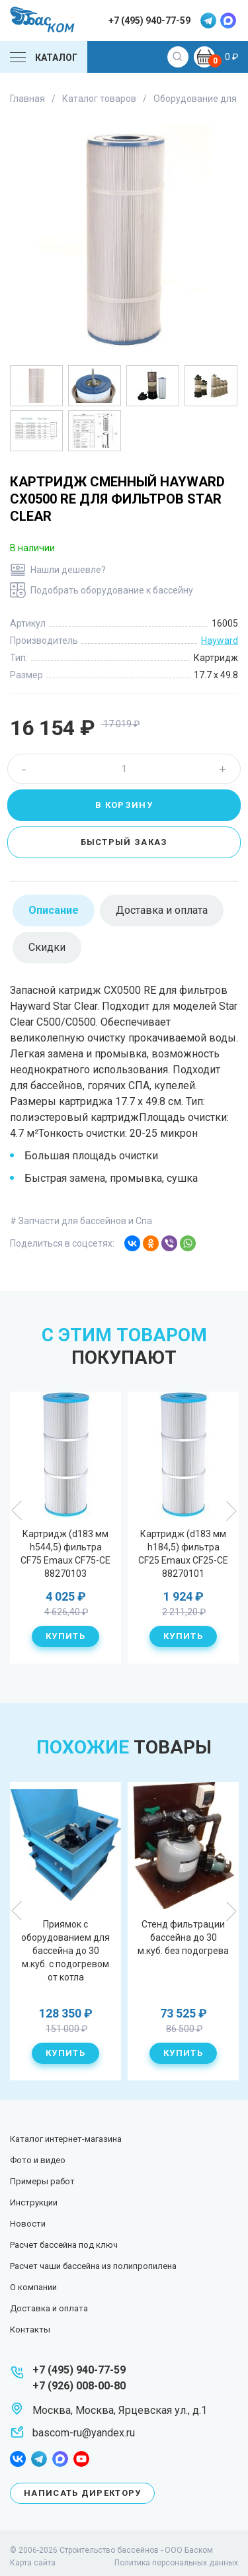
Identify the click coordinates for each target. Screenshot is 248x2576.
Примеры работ (42, 2181)
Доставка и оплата (49, 2308)
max (228, 20)
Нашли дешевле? (68, 569)
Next (230, 1510)
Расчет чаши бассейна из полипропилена (93, 2266)
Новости (28, 2224)
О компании (33, 2287)
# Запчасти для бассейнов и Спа (81, 1221)
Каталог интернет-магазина (66, 2139)
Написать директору (82, 2493)
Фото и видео (37, 2160)
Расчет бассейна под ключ (64, 2245)
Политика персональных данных (176, 2562)
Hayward (219, 640)
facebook (18, 2459)
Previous (17, 1510)
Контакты (30, 2329)
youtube (81, 2459)
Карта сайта (33, 2562)
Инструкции (34, 2202)
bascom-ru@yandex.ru (83, 2432)
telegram (208, 20)
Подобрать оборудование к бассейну (111, 590)
